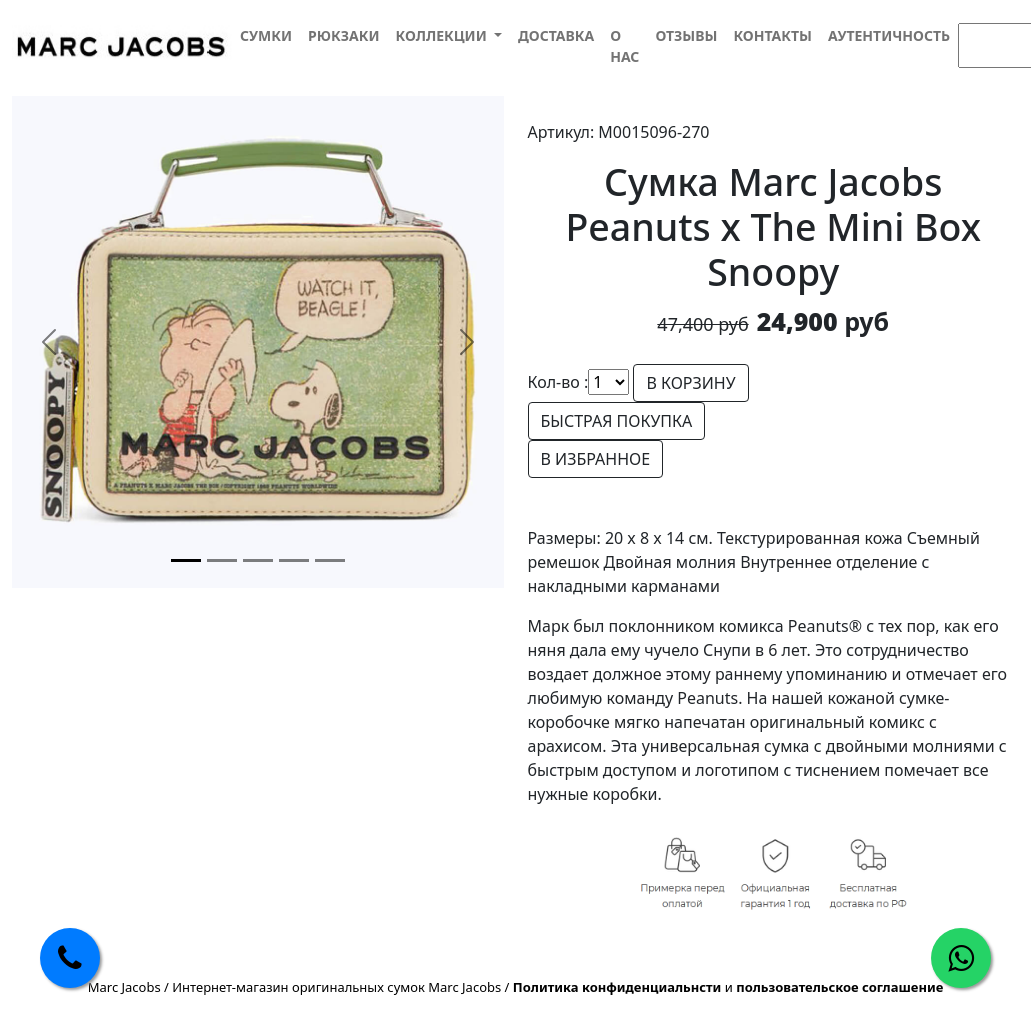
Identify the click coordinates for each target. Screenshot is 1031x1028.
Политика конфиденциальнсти (617, 987)
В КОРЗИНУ (690, 383)
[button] (448, 35)
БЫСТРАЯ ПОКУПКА (617, 421)
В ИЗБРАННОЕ (596, 459)
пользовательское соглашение (839, 987)
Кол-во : (558, 382)
